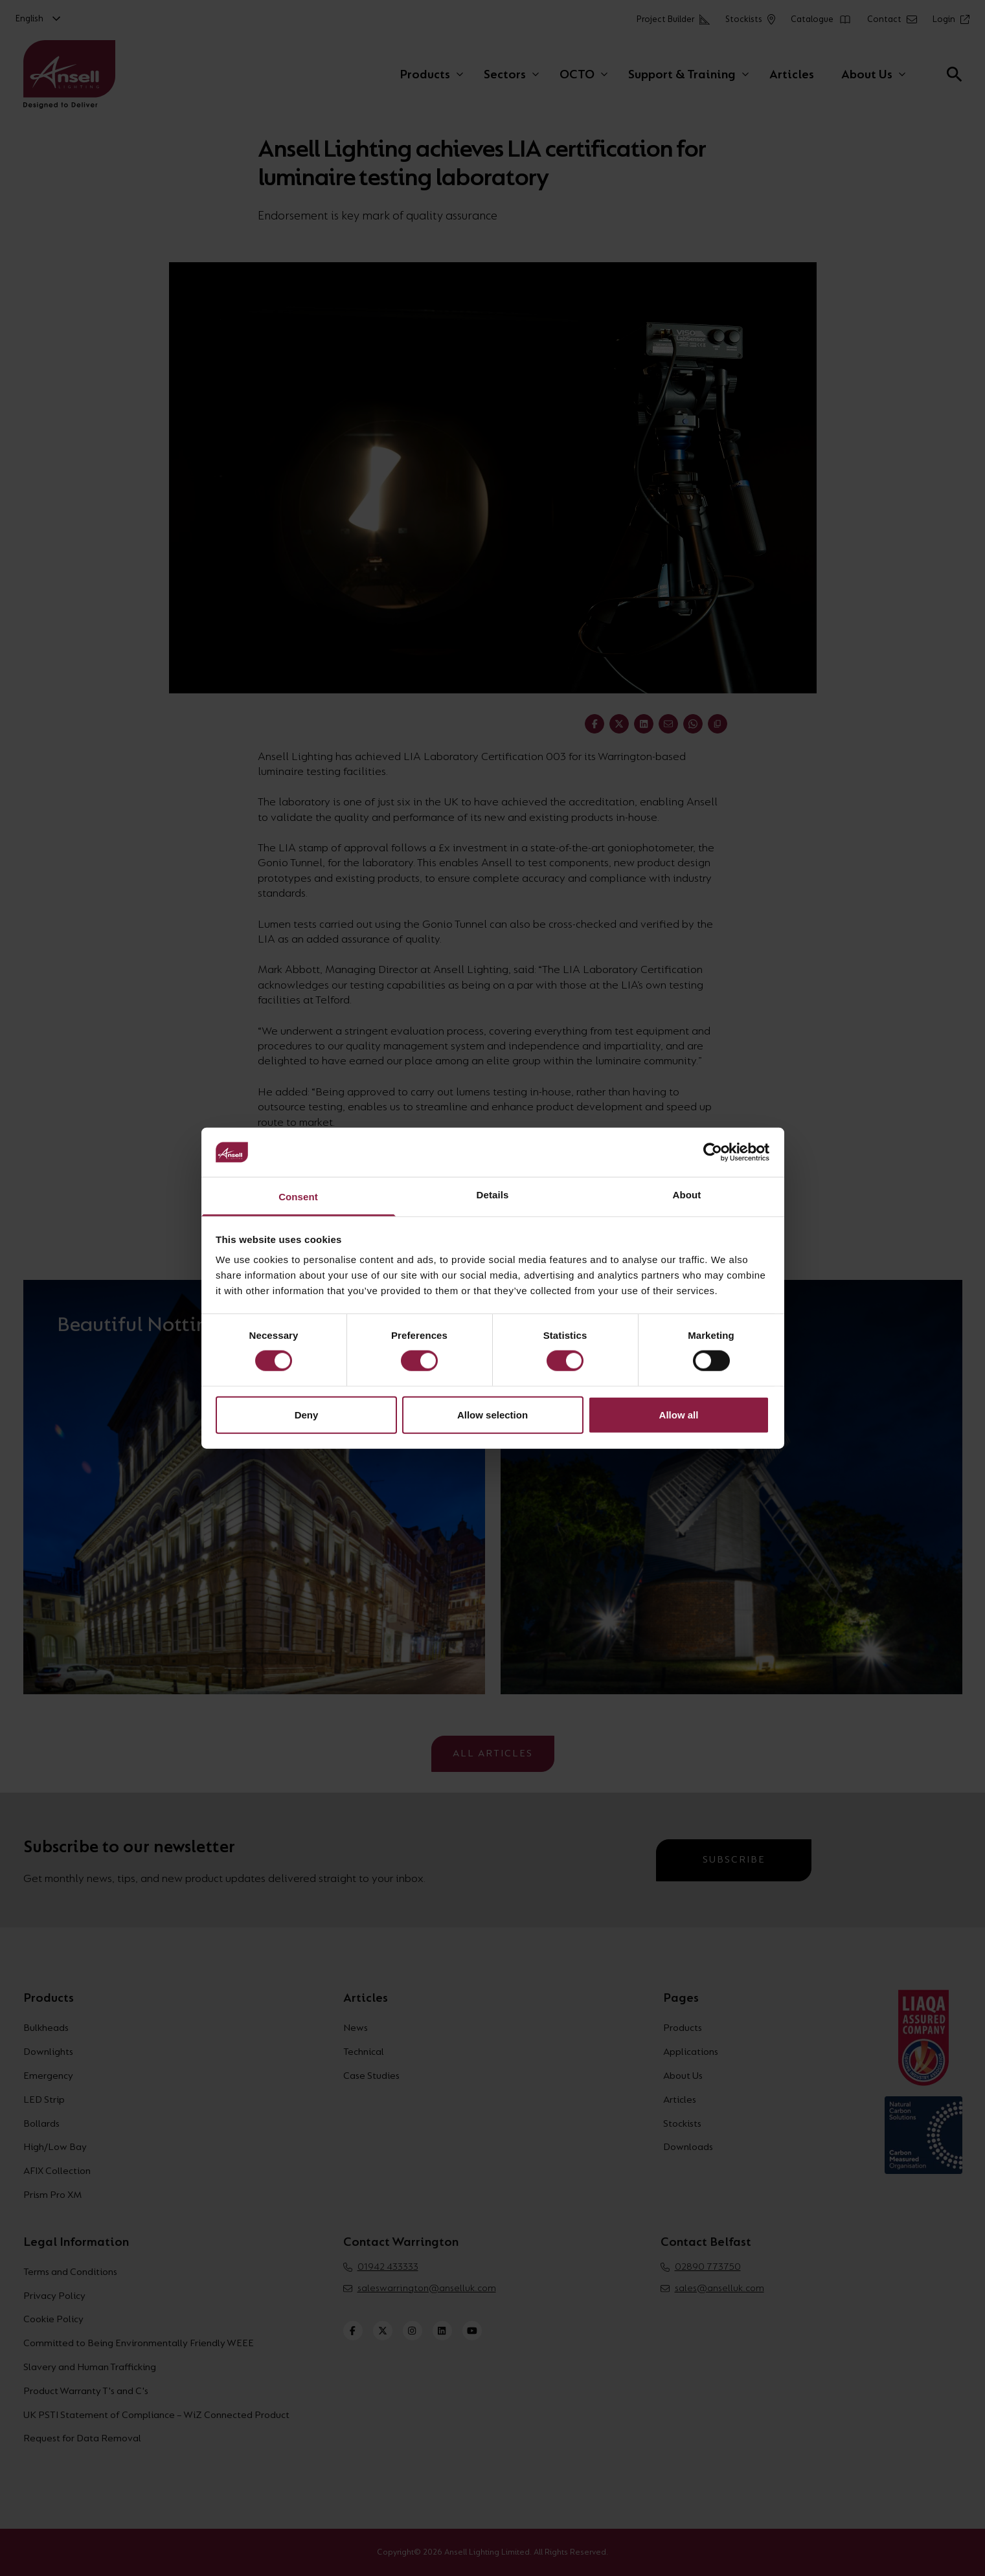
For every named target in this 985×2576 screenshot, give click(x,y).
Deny (307, 1414)
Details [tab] (493, 1194)
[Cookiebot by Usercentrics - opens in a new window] (712, 1152)
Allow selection (492, 1414)
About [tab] (687, 1194)
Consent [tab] (298, 1196)
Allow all (679, 1414)
